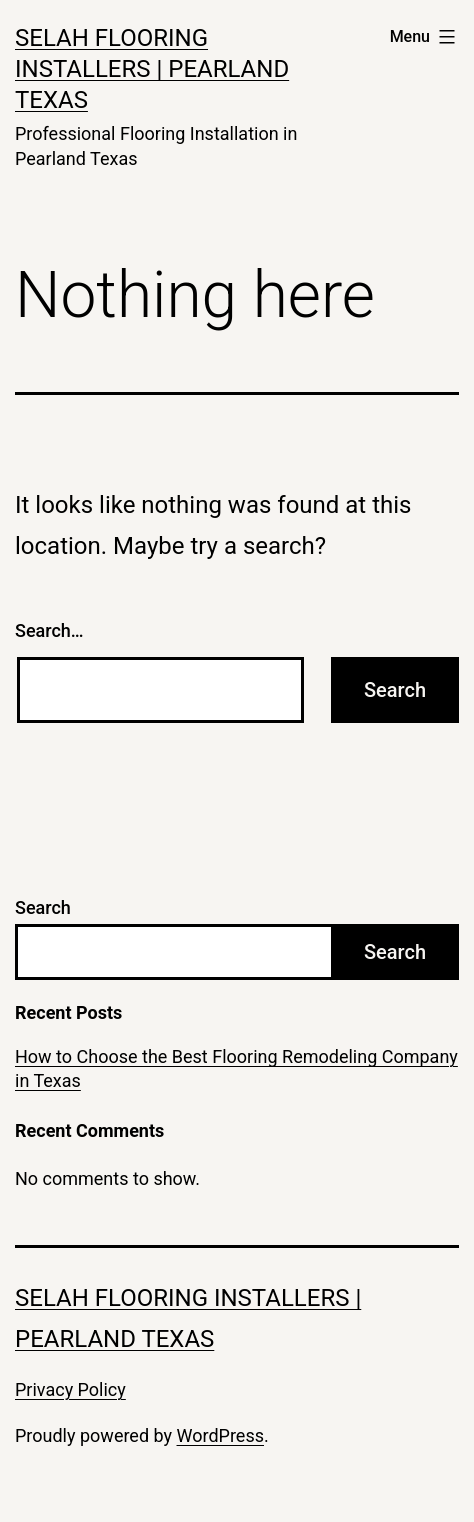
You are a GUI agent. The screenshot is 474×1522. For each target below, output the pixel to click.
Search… (49, 630)
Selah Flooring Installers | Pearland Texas (152, 69)
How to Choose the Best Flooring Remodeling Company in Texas (236, 1068)
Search (43, 907)
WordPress (220, 1435)
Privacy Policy (70, 1389)
